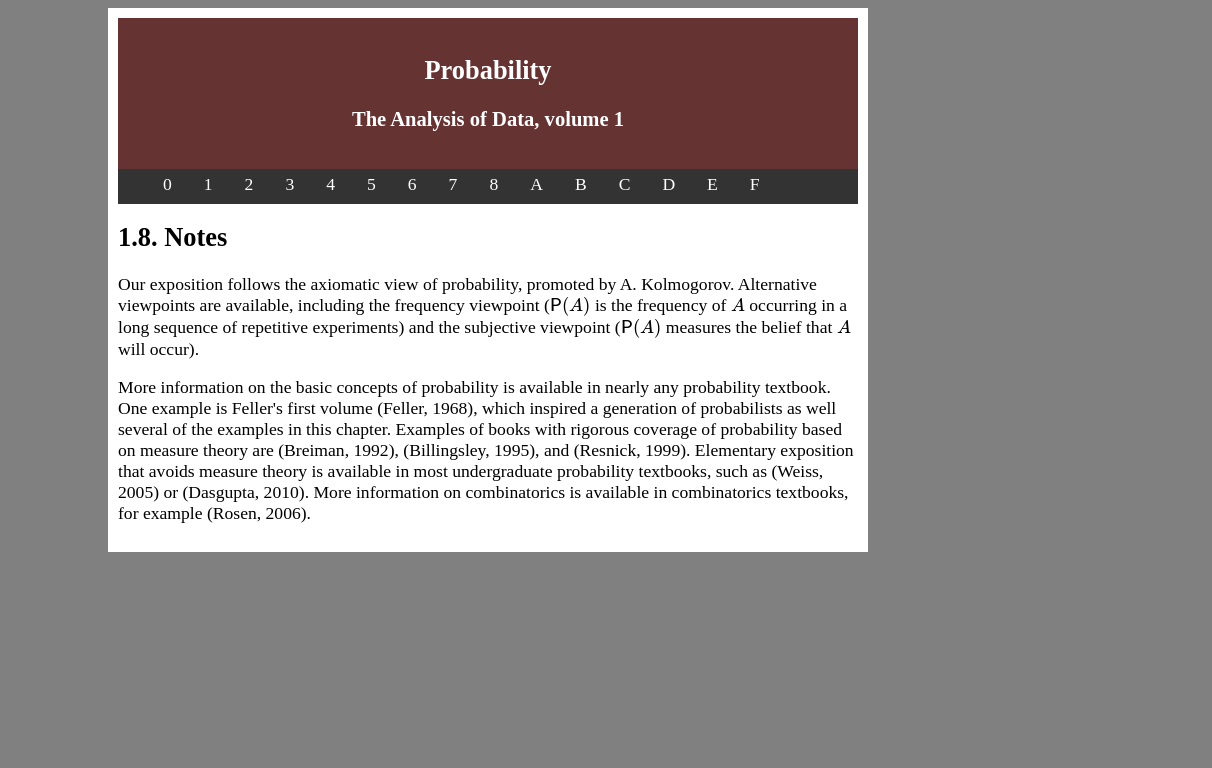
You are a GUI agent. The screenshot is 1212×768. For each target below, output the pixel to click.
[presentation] (570, 305)
